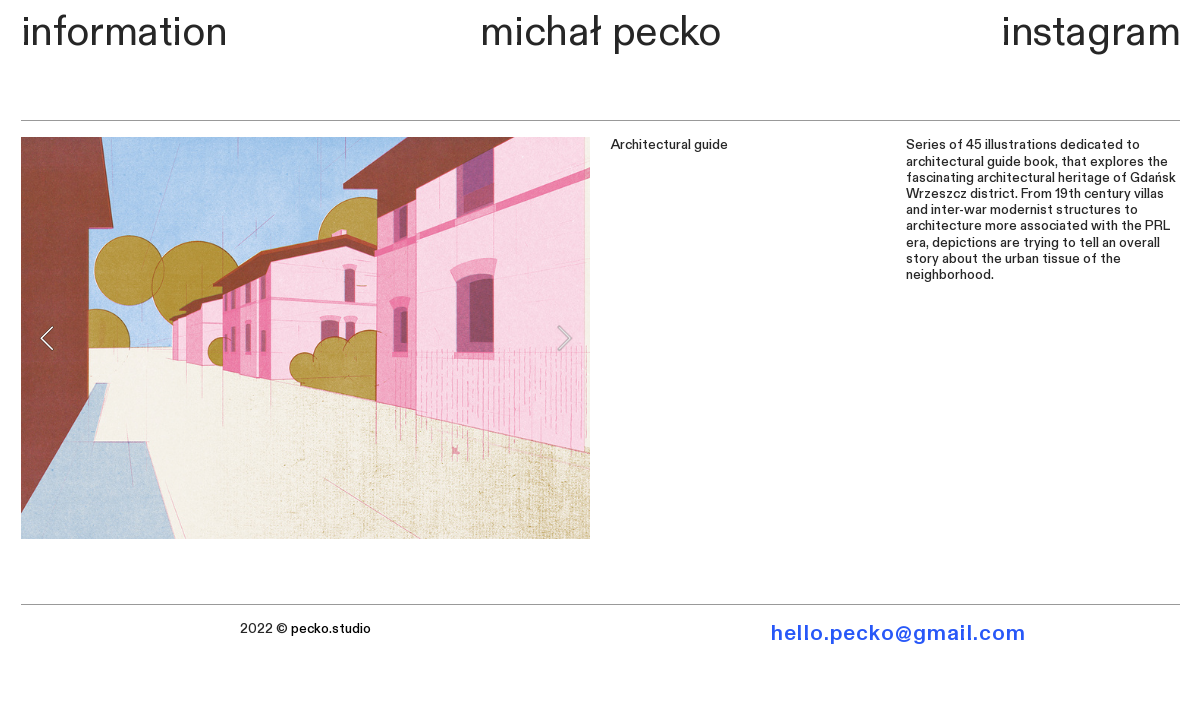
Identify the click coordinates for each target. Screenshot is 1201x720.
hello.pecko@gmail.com (898, 633)
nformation (128, 32)
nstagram (1096, 32)
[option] (305, 338)
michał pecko (600, 32)
